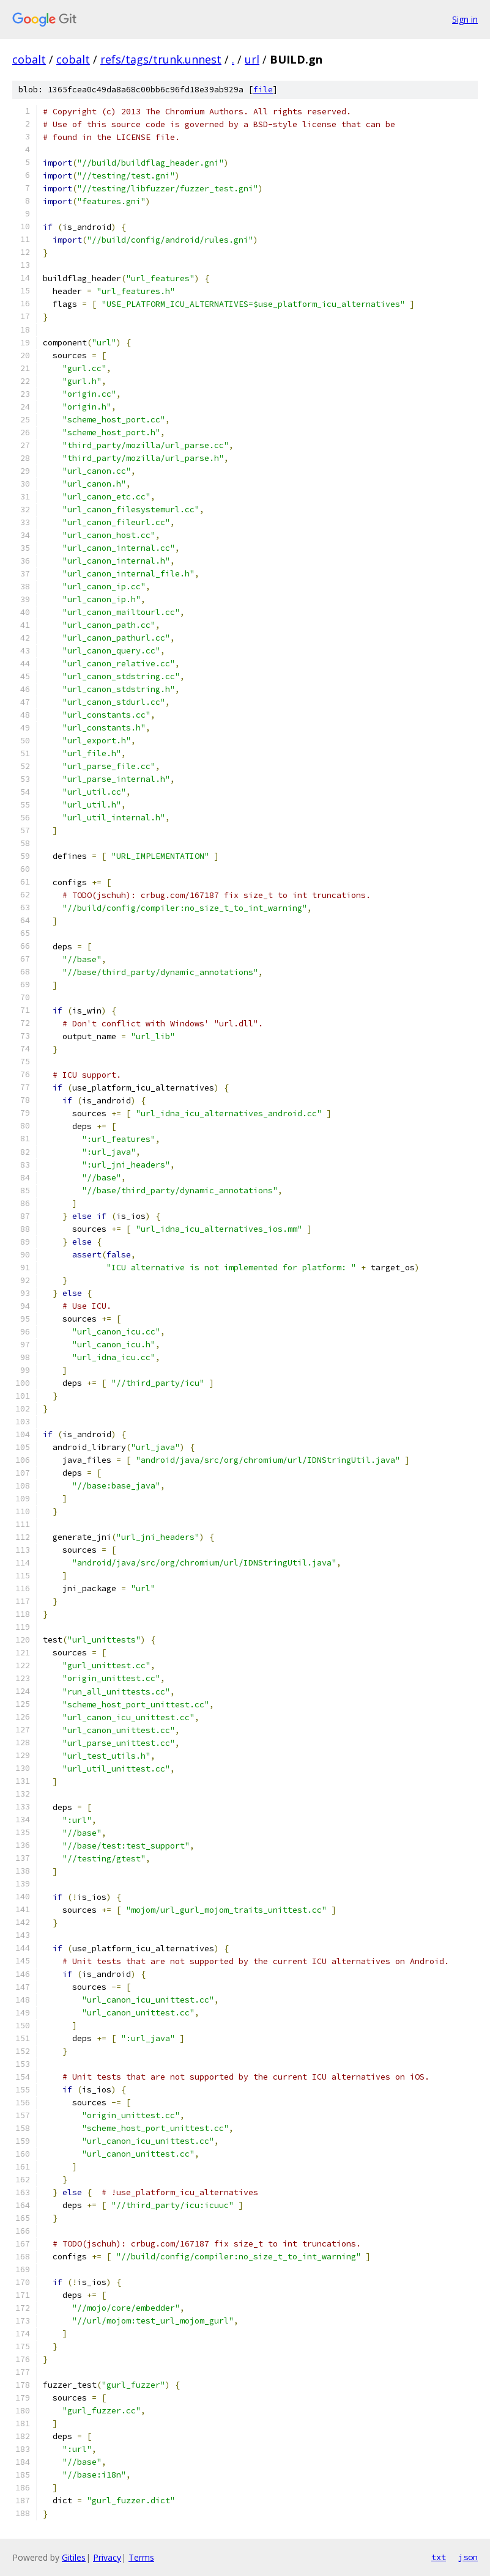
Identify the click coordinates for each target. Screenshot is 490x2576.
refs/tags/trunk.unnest (160, 59)
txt (438, 2557)
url (252, 59)
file (263, 89)
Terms (141, 2557)
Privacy (107, 2557)
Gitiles (74, 2557)
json (468, 2557)
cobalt (29, 59)
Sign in (465, 19)
